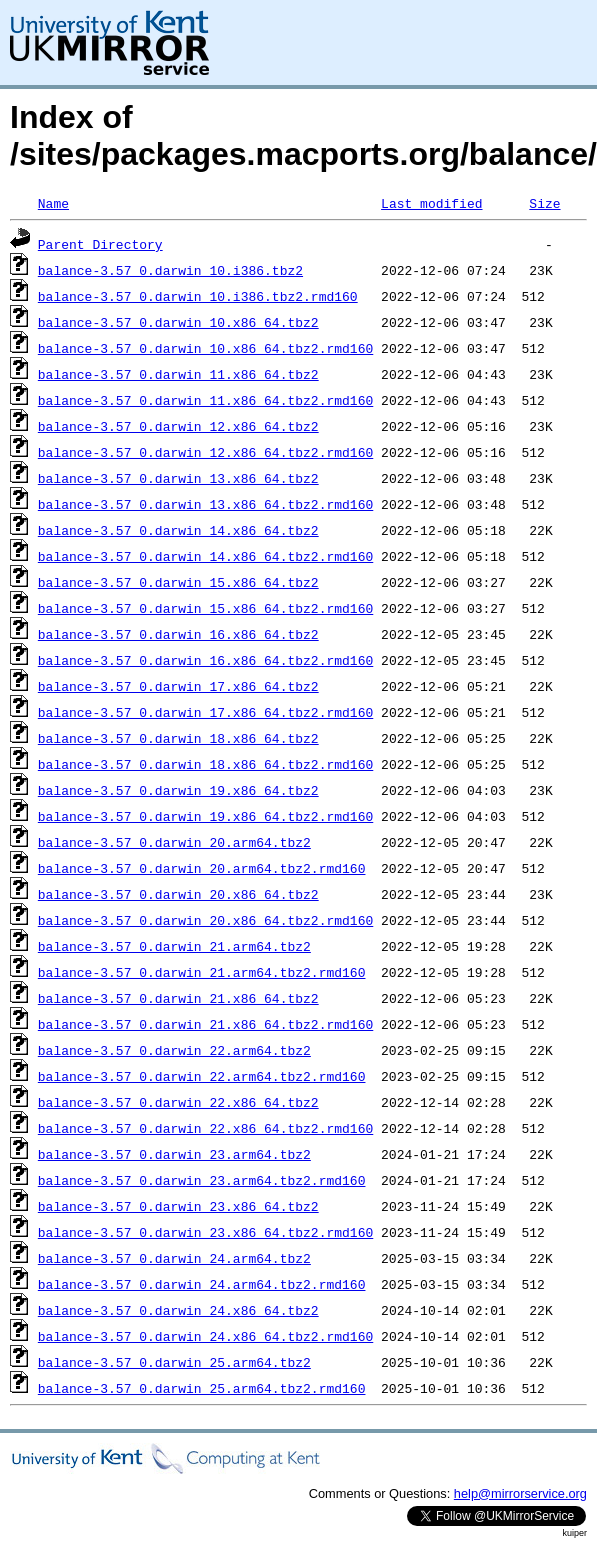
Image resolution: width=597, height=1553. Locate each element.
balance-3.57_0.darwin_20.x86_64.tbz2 (178, 894)
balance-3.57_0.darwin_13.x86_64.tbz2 (178, 478)
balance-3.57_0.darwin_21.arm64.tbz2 (174, 946)
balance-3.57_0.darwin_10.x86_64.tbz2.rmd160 (205, 348)
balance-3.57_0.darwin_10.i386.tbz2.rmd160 (198, 296)
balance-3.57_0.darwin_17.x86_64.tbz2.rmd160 (205, 712)
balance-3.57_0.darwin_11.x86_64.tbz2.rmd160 (205, 400)
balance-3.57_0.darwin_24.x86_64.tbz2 (178, 1310)
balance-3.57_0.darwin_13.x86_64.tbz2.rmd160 (205, 504)
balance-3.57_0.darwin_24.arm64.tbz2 (174, 1258)
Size (544, 203)
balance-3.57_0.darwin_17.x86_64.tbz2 (178, 686)
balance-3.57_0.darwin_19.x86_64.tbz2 (178, 790)
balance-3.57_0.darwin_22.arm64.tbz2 (174, 1050)
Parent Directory (100, 244)
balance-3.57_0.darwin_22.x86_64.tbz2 (178, 1102)
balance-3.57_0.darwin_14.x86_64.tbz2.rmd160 (205, 556)
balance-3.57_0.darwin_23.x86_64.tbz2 (178, 1206)
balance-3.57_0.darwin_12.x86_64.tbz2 (178, 426)
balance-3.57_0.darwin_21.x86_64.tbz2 (178, 998)
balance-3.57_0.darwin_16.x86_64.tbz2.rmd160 (205, 660)
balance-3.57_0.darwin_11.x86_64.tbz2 (178, 374)
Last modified (431, 203)
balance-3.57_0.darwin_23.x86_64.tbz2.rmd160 (205, 1232)
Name (53, 203)
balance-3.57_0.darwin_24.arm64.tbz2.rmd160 (202, 1284)
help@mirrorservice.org (520, 1493)
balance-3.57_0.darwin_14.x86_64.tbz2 (178, 530)
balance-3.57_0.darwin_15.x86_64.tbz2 (178, 582)
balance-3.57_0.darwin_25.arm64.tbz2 (174, 1362)
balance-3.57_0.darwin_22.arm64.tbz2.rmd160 (202, 1076)
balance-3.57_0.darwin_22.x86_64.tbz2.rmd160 (205, 1128)
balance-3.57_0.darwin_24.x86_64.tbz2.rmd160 (205, 1336)
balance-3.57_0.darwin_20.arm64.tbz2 (174, 842)
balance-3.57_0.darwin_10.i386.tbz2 (170, 270)
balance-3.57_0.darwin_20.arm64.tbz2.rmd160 (202, 868)
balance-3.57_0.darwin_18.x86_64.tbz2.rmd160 (205, 764)
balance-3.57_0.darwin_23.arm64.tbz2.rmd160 (202, 1180)
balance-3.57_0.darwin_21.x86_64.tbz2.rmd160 (205, 1024)
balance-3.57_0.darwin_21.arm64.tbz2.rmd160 (202, 972)
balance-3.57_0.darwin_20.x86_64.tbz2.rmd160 (205, 920)
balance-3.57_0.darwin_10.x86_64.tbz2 (178, 322)
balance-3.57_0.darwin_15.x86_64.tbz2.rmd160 (205, 608)
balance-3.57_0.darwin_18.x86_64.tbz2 (178, 738)
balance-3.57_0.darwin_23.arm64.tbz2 (174, 1154)
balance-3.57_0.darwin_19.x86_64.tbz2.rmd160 (205, 816)
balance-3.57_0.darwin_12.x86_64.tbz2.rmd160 (205, 452)
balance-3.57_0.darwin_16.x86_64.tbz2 (178, 634)
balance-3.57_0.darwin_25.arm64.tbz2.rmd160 (202, 1388)
